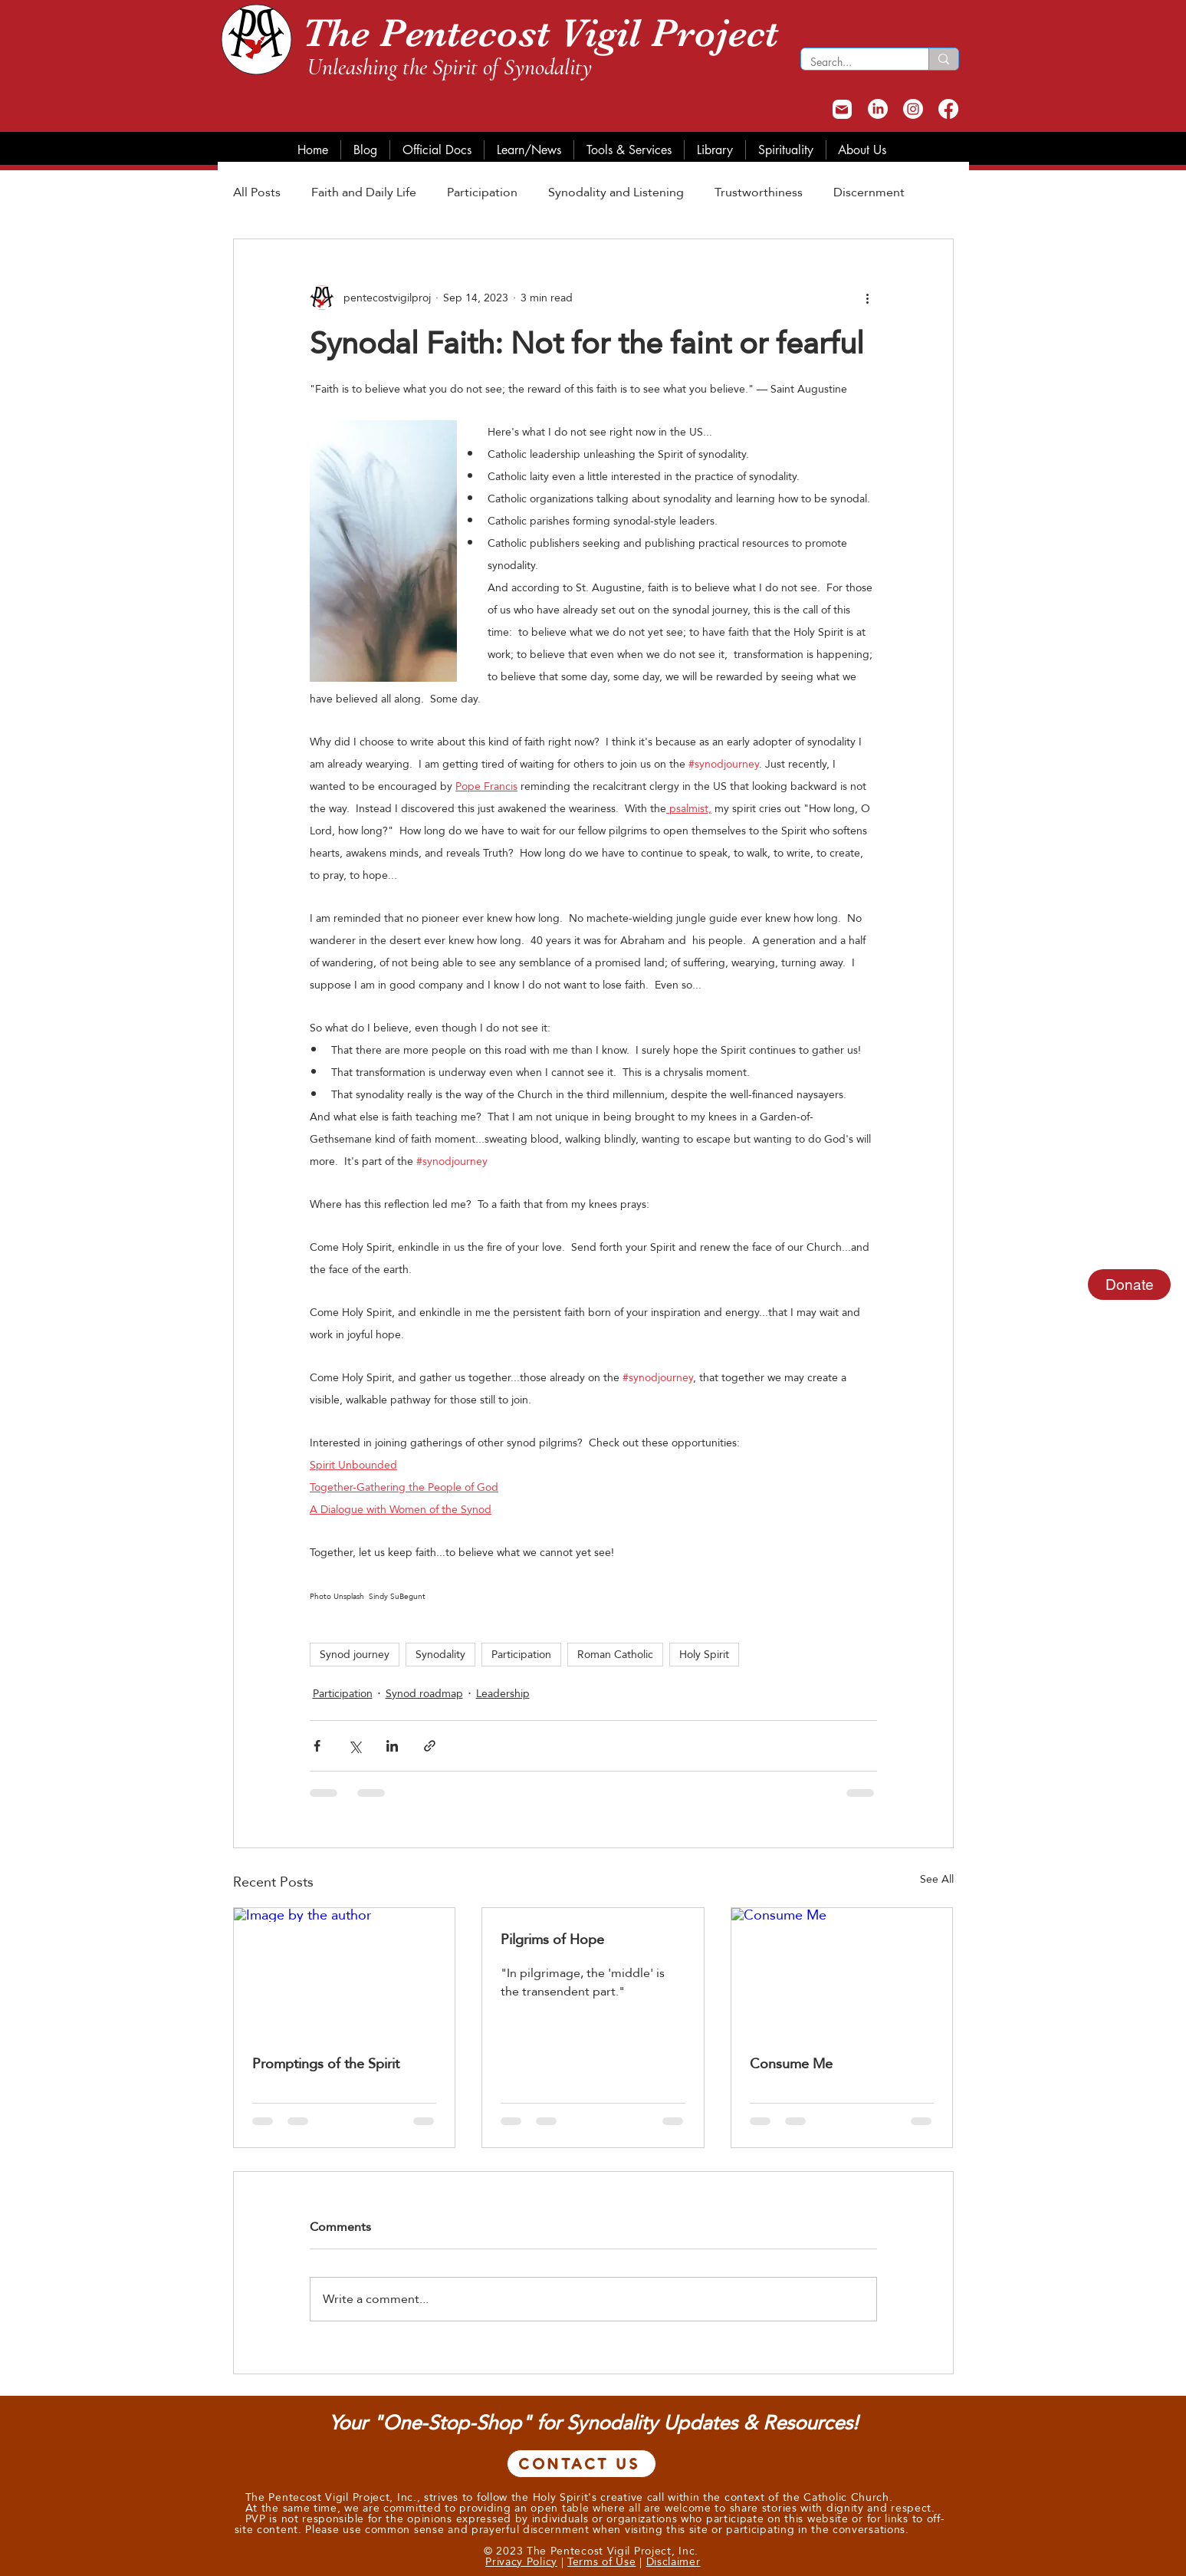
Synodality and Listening (616, 193)
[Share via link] (429, 1746)
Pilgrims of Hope (552, 1939)
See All (937, 1880)
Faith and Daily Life (363, 193)
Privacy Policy (521, 2561)
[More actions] (868, 297)
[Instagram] (913, 109)
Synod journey (354, 1654)
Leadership (503, 1694)
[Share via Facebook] (317, 1746)
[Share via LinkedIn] (392, 1746)
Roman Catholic (615, 1654)
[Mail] (842, 109)
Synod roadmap (424, 1694)
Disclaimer (673, 2561)
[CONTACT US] (581, 2463)
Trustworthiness (759, 193)
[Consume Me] (842, 1970)
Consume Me (791, 2063)
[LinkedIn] (878, 109)
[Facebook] (948, 109)
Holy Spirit (704, 1654)
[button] (365, 150)
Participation (482, 193)
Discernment (869, 193)
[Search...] (853, 62)
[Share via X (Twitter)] (354, 1746)
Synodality (440, 1654)
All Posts (257, 193)
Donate (1130, 1284)
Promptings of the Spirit (325, 2063)
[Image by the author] (344, 1970)
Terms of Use (601, 2561)
